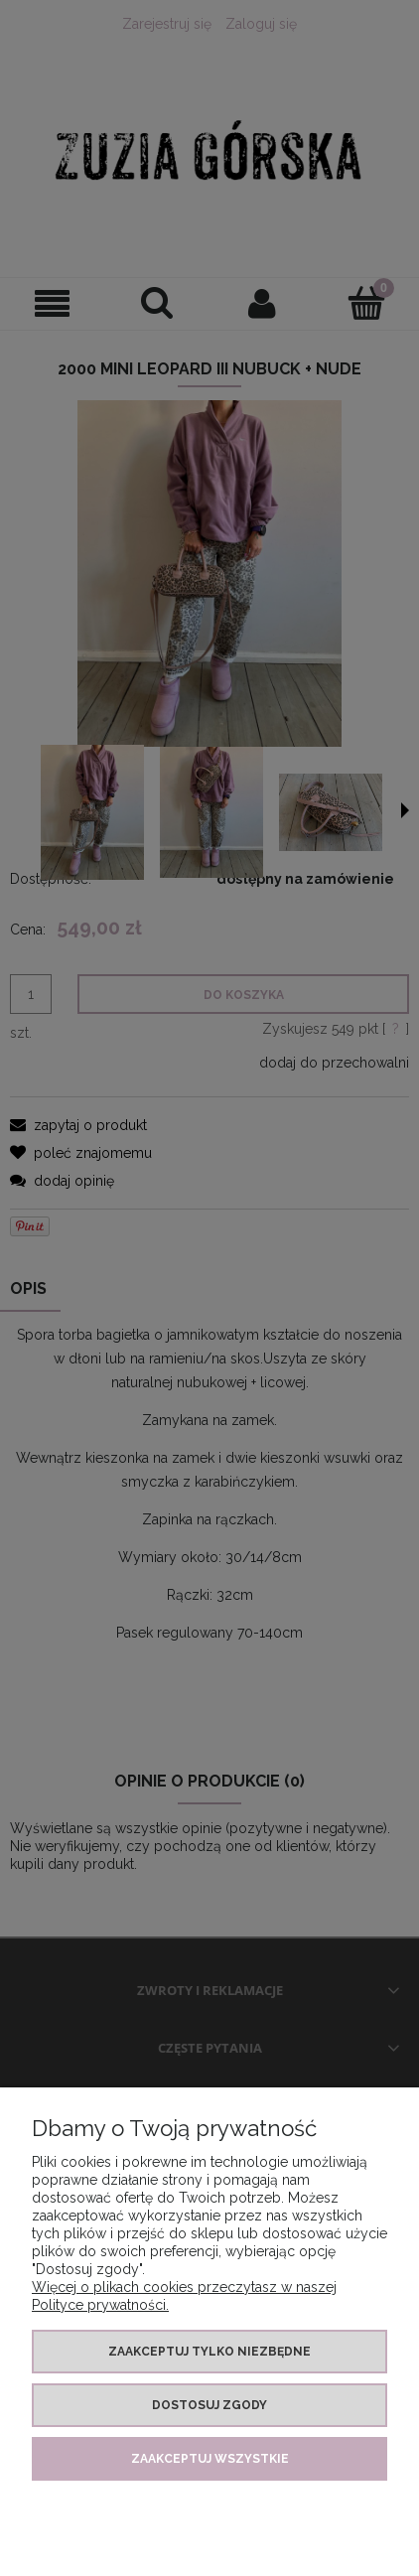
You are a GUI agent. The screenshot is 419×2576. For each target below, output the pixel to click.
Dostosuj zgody (209, 2405)
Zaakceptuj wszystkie (210, 2459)
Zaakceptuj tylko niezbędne (209, 2352)
